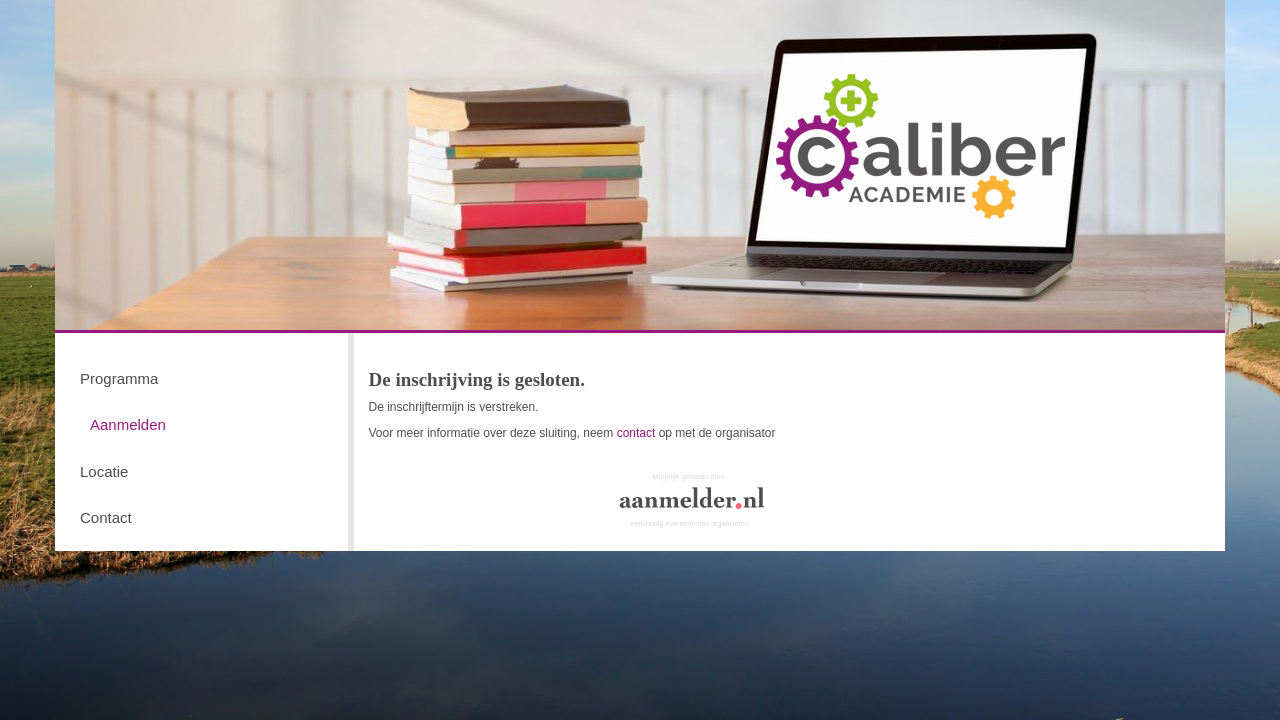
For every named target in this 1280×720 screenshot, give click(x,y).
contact (636, 433)
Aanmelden (128, 424)
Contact (106, 517)
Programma (119, 378)
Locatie (104, 471)
